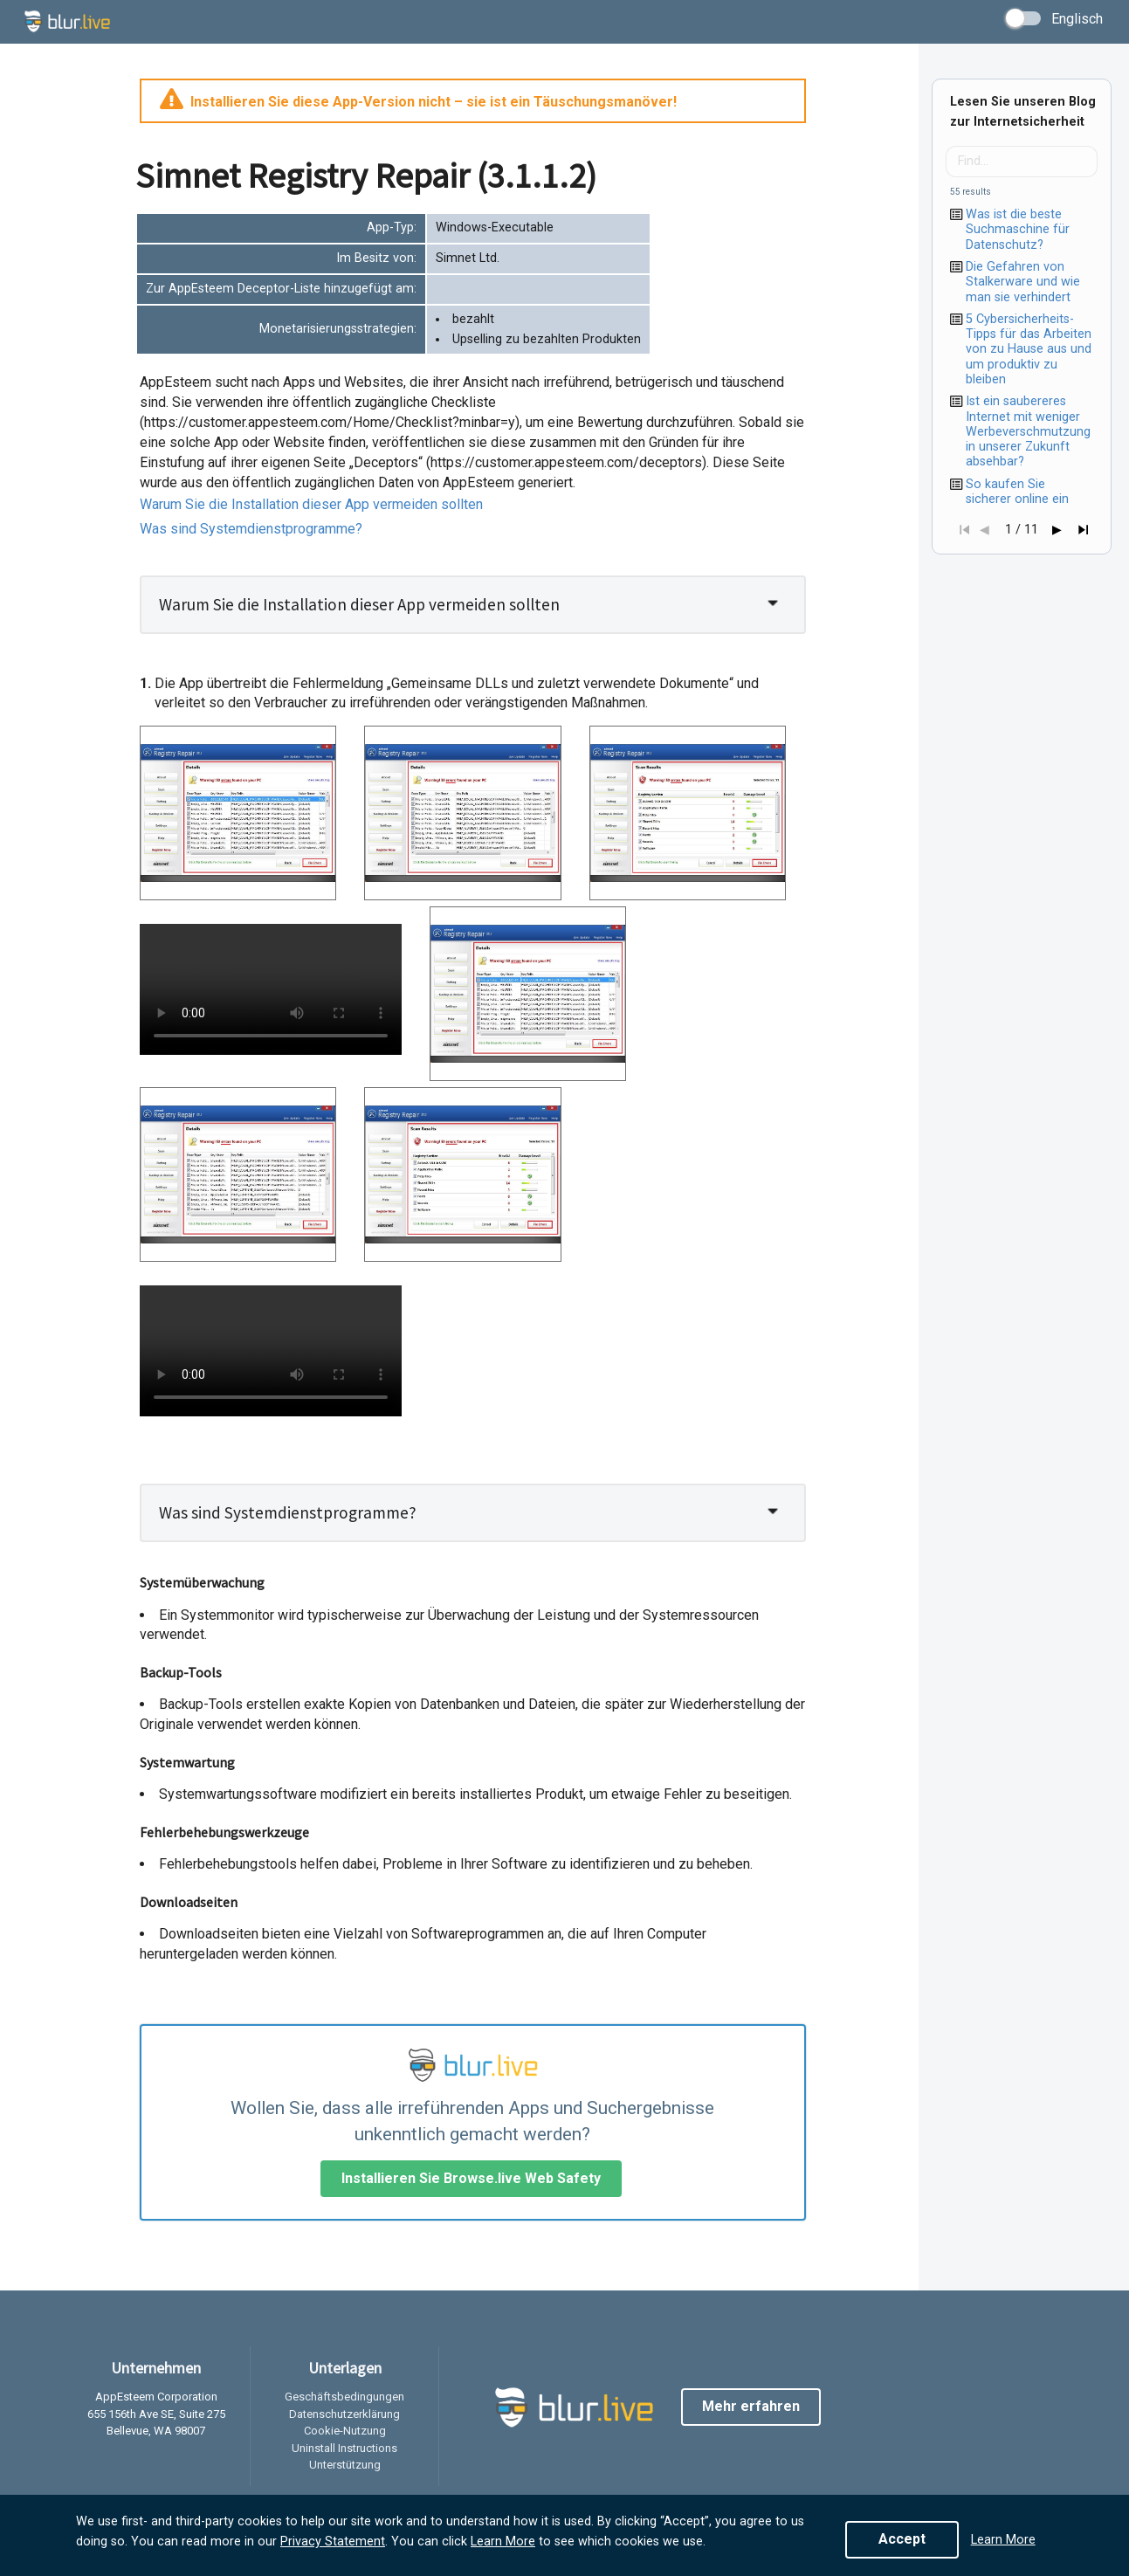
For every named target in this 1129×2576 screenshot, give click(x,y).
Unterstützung (345, 2464)
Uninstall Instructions (344, 2448)
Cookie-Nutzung (345, 2430)
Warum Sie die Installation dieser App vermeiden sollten (311, 504)
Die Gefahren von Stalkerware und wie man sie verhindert (1023, 282)
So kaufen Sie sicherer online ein (1017, 491)
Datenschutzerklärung (344, 2414)
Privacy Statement (332, 2541)
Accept (902, 2539)
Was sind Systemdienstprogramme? (251, 528)
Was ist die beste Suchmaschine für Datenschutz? (1018, 229)
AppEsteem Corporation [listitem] (156, 2397)
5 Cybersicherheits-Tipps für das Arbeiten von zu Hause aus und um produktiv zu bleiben (1028, 349)
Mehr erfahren (751, 2406)
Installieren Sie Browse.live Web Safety (471, 2178)
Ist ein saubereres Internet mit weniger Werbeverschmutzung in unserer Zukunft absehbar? (1028, 431)
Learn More (503, 2541)
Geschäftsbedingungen (344, 2396)
